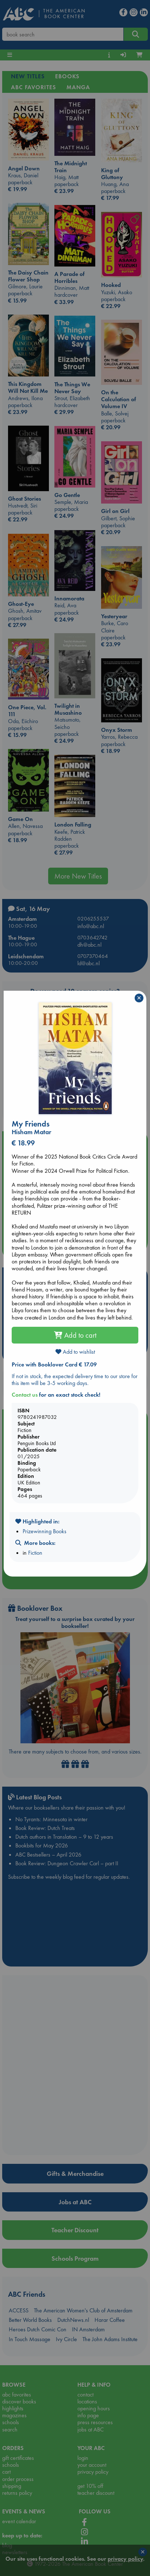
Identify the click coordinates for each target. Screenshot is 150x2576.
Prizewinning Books (44, 1531)
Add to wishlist (75, 1351)
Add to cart (75, 1335)
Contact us (25, 1395)
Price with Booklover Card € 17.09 (54, 1364)
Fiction (35, 1553)
